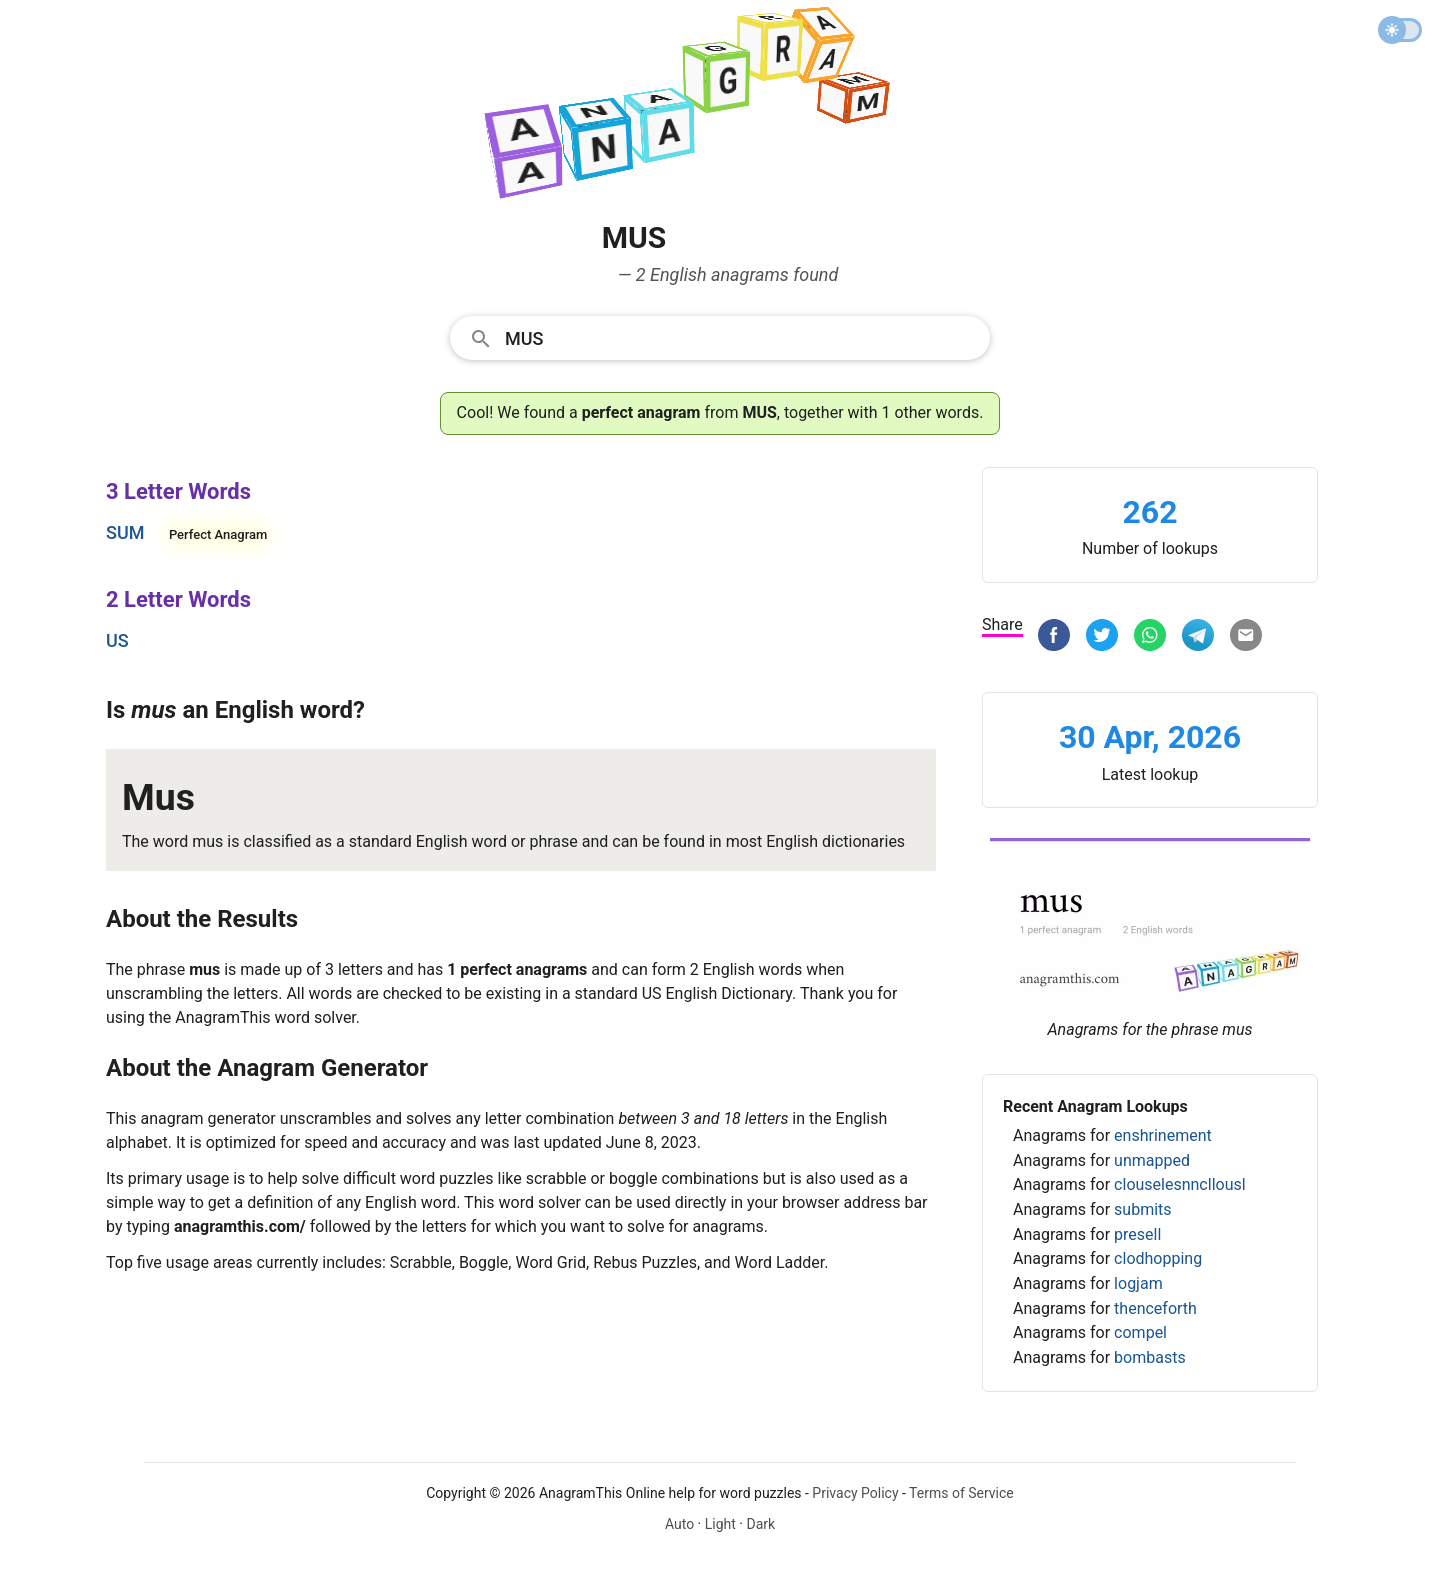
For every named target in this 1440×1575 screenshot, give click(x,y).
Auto (679, 1524)
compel (1140, 1332)
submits (1142, 1209)
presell (1137, 1234)
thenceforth (1155, 1308)
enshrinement (1163, 1135)
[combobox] (720, 337)
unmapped (1152, 1160)
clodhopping (1158, 1258)
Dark (760, 1524)
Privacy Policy (855, 1493)
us (117, 640)
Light (720, 1524)
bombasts (1150, 1357)
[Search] (741, 337)
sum (125, 532)
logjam (1138, 1283)
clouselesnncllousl (1180, 1184)
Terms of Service (961, 1493)
